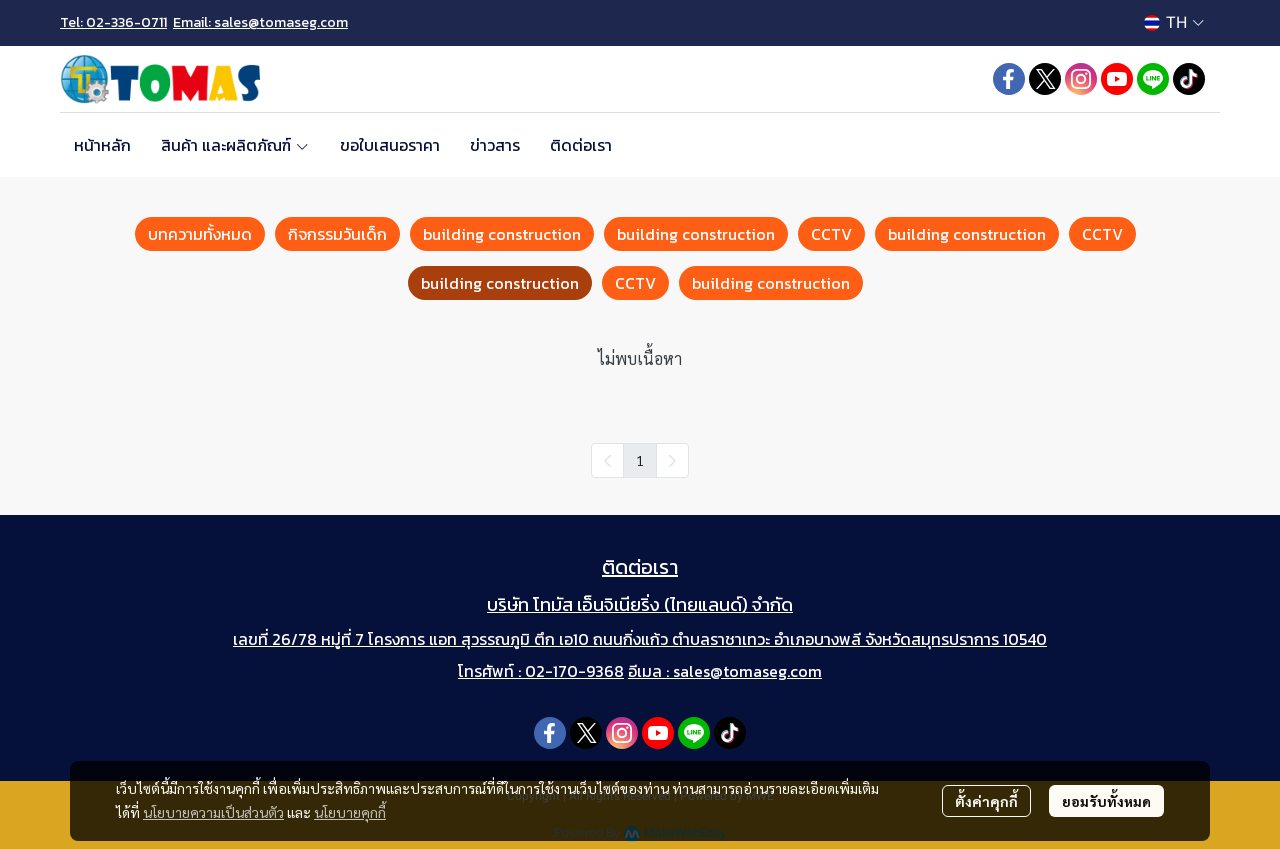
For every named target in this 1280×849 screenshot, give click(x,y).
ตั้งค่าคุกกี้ (986, 801)
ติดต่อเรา (640, 567)
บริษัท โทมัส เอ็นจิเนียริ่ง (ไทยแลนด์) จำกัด (640, 604)
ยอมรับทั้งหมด (1106, 801)
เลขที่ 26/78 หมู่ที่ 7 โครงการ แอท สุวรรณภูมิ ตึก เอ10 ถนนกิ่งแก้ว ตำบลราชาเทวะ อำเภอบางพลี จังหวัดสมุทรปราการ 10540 (640, 639)
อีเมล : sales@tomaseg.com (725, 671)
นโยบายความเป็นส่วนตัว (213, 812)
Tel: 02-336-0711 (113, 22)
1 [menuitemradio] (640, 460)
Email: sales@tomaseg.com (260, 22)
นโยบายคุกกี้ (350, 812)
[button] (1174, 22)
